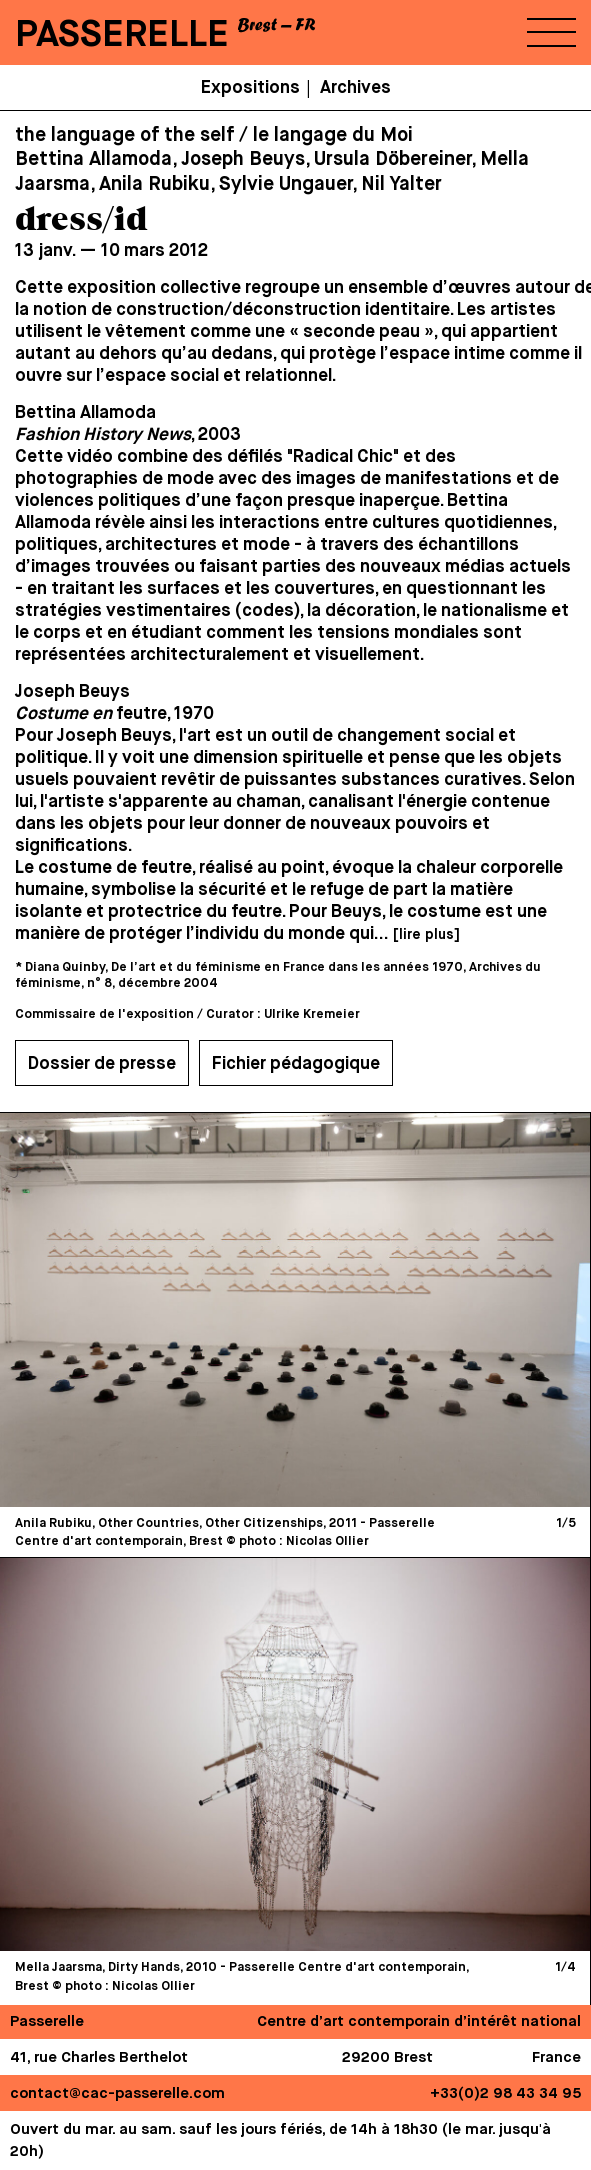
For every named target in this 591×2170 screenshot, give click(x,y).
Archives (355, 88)
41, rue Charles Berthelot (99, 2057)
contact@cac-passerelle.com (117, 2093)
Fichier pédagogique (296, 1064)
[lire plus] (426, 935)
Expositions (250, 88)
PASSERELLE (122, 35)
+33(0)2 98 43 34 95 (505, 2093)
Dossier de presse (102, 1064)
